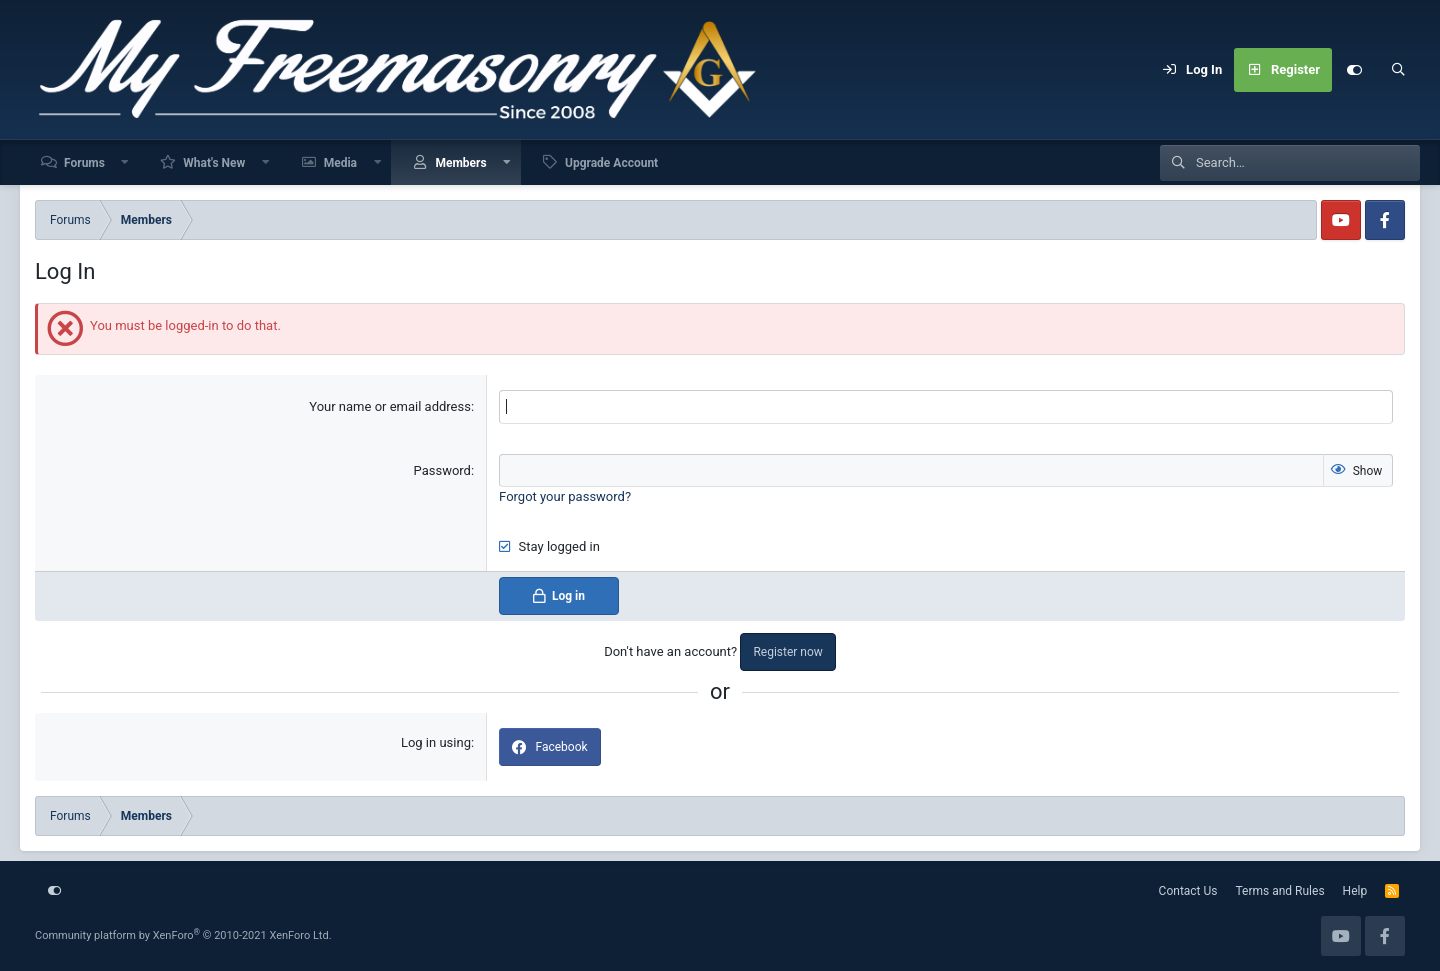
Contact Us (1188, 891)
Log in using (436, 742)
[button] (126, 162)
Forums (84, 163)
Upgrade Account (611, 163)
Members (460, 163)
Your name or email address (390, 406)
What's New (214, 163)
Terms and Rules (1280, 891)
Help (1355, 891)
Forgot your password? (565, 496)
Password (442, 470)
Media (340, 163)
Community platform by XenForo (183, 935)
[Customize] (1354, 70)
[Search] (1398, 70)
